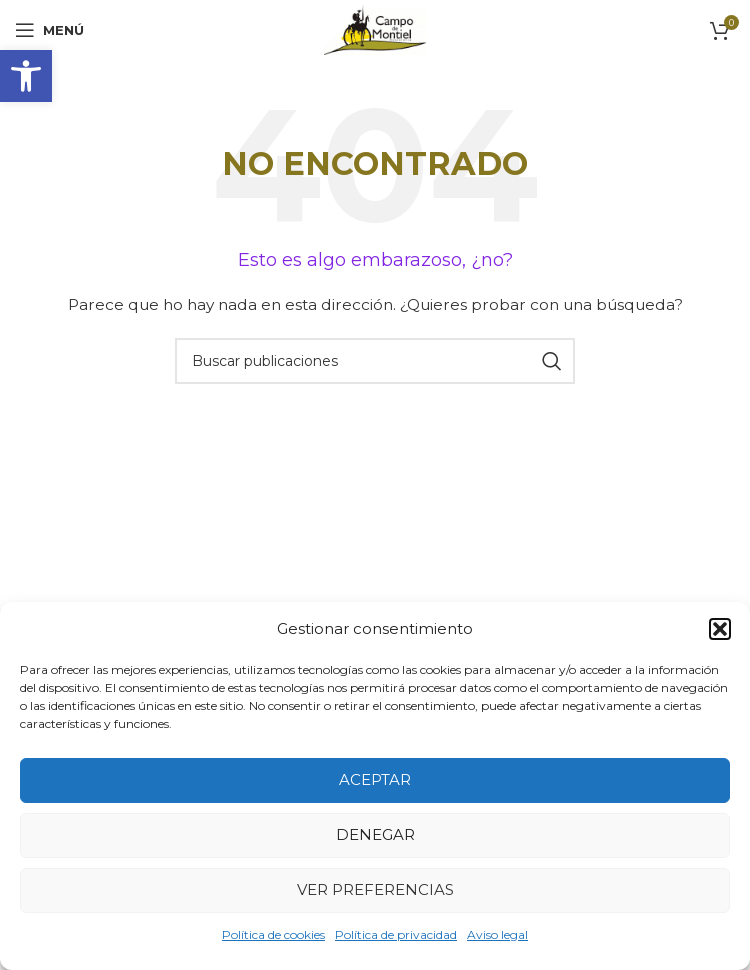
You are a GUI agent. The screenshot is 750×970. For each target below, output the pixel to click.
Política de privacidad (396, 934)
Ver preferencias (375, 889)
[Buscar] (375, 361)
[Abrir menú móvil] (49, 30)
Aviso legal (497, 934)
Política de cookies (273, 934)
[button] (26, 76)
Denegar (375, 834)
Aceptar (375, 779)
